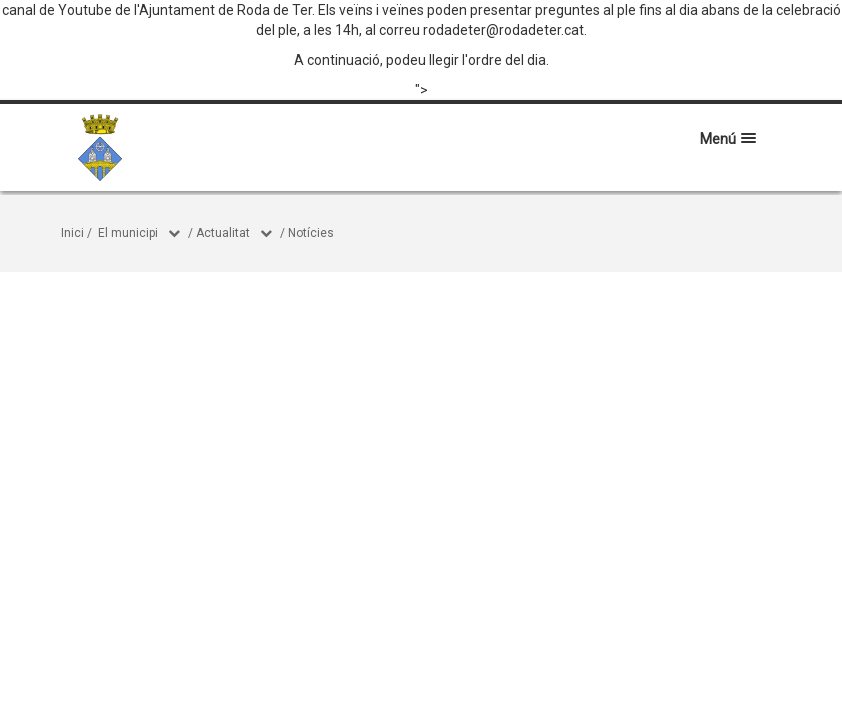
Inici (72, 233)
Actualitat (223, 233)
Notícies (311, 233)
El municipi (128, 233)
